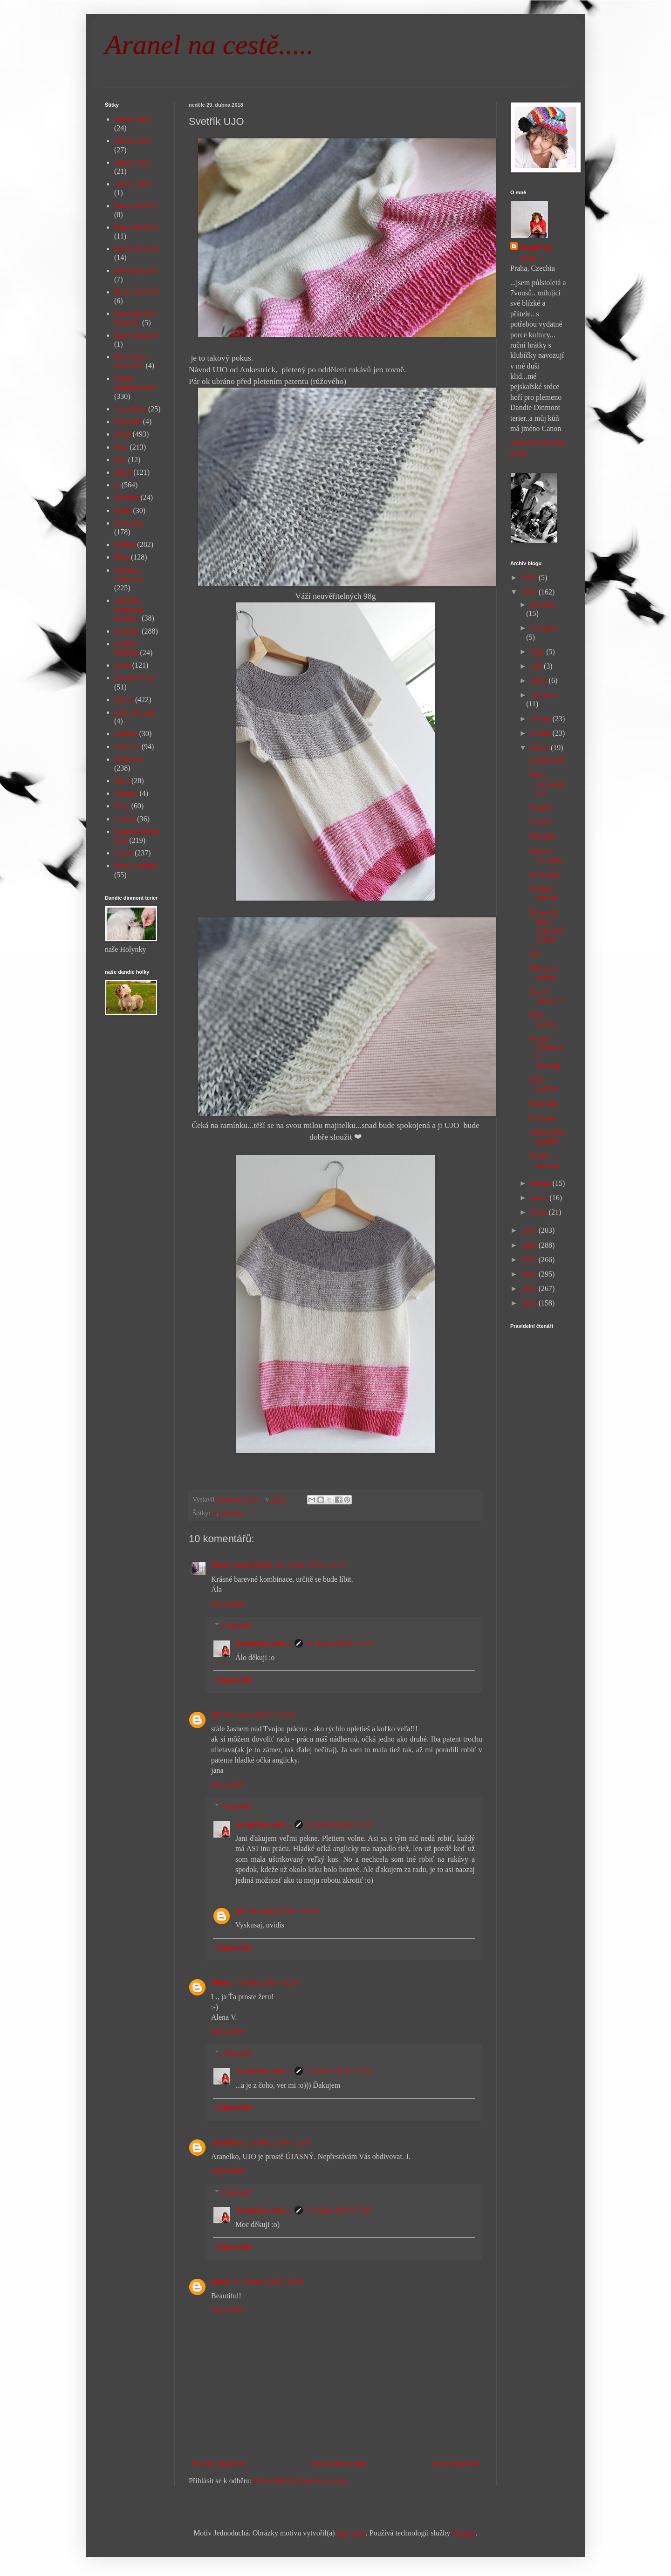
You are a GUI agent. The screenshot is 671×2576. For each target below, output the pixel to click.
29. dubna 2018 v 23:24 (259, 1715)
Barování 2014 (136, 249)
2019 (530, 577)
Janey (220, 2281)
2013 (530, 1288)
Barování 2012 (136, 206)
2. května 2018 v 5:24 (338, 2071)
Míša (121, 557)
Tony (122, 806)
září (537, 666)
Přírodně (542, 836)
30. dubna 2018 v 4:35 (339, 1824)
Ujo (534, 953)
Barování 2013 (136, 227)
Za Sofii (541, 822)
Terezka (125, 793)
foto (120, 460)
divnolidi (127, 421)
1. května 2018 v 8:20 (265, 1982)
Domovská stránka (339, 2463)
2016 (530, 1245)
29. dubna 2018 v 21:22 (310, 1565)
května (542, 733)
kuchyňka (128, 523)
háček (122, 472)
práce (122, 665)
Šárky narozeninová (547, 783)
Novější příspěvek (218, 2463)
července (544, 695)
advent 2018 (132, 184)
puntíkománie (134, 678)
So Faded (543, 1118)
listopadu (544, 628)
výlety (123, 853)
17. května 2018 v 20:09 (269, 2281)
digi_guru (351, 2533)
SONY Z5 (129, 759)
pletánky (232, 1513)
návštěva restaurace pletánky (129, 609)
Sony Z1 (127, 747)
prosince (543, 604)
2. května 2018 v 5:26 (338, 2210)
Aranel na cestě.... (263, 1643)
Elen (121, 447)
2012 (530, 1303)
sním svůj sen (134, 712)
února (540, 1198)
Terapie (540, 807)
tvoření (124, 819)
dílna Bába (130, 409)
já (214, 1513)
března (542, 1183)
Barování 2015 (136, 270)
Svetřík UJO (547, 760)
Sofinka (125, 734)
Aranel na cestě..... (209, 44)
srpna (540, 680)
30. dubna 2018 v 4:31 (339, 1643)
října (538, 652)
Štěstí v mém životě (241, 1565)
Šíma (122, 781)
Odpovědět (227, 1604)
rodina (123, 700)
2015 (530, 1260)
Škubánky (544, 1103)
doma (122, 434)
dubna (541, 748)
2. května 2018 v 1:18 (276, 2142)
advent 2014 (132, 140)
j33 (216, 1715)
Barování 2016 (136, 292)
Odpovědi (237, 1625)
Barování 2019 (136, 335)
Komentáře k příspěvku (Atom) (301, 2481)
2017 (530, 1230)
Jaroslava (226, 2142)
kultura (124, 544)
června (542, 719)
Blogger (464, 2533)
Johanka (126, 497)
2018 (530, 592)
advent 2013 (132, 119)
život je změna (135, 865)
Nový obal (544, 874)
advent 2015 (132, 162)
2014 (530, 1274)
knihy (122, 510)
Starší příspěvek (456, 2463)
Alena (220, 1982)
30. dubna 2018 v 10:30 (283, 1911)
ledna (540, 1212)
